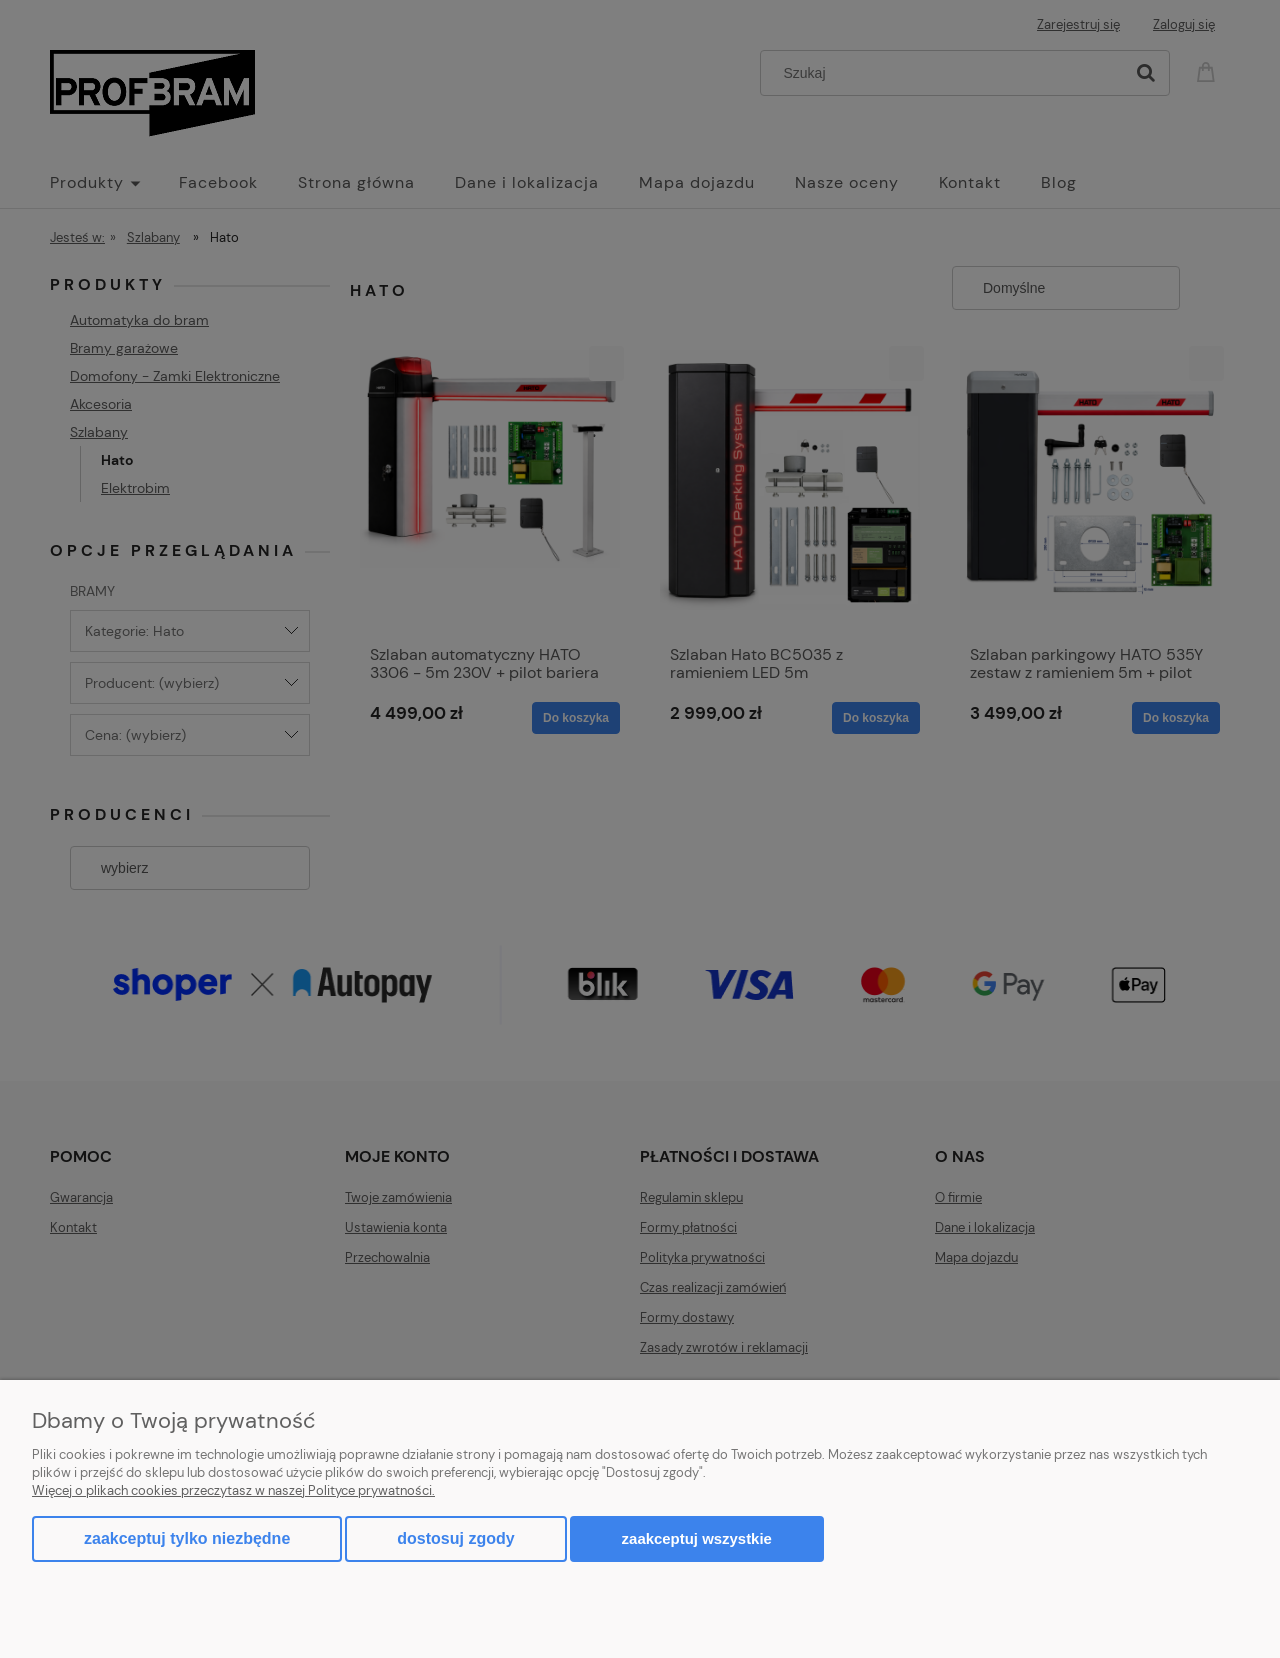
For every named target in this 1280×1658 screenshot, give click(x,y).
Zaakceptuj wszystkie (697, 1538)
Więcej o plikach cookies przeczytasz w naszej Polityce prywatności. (233, 1490)
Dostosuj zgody (455, 1538)
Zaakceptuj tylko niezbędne (187, 1538)
